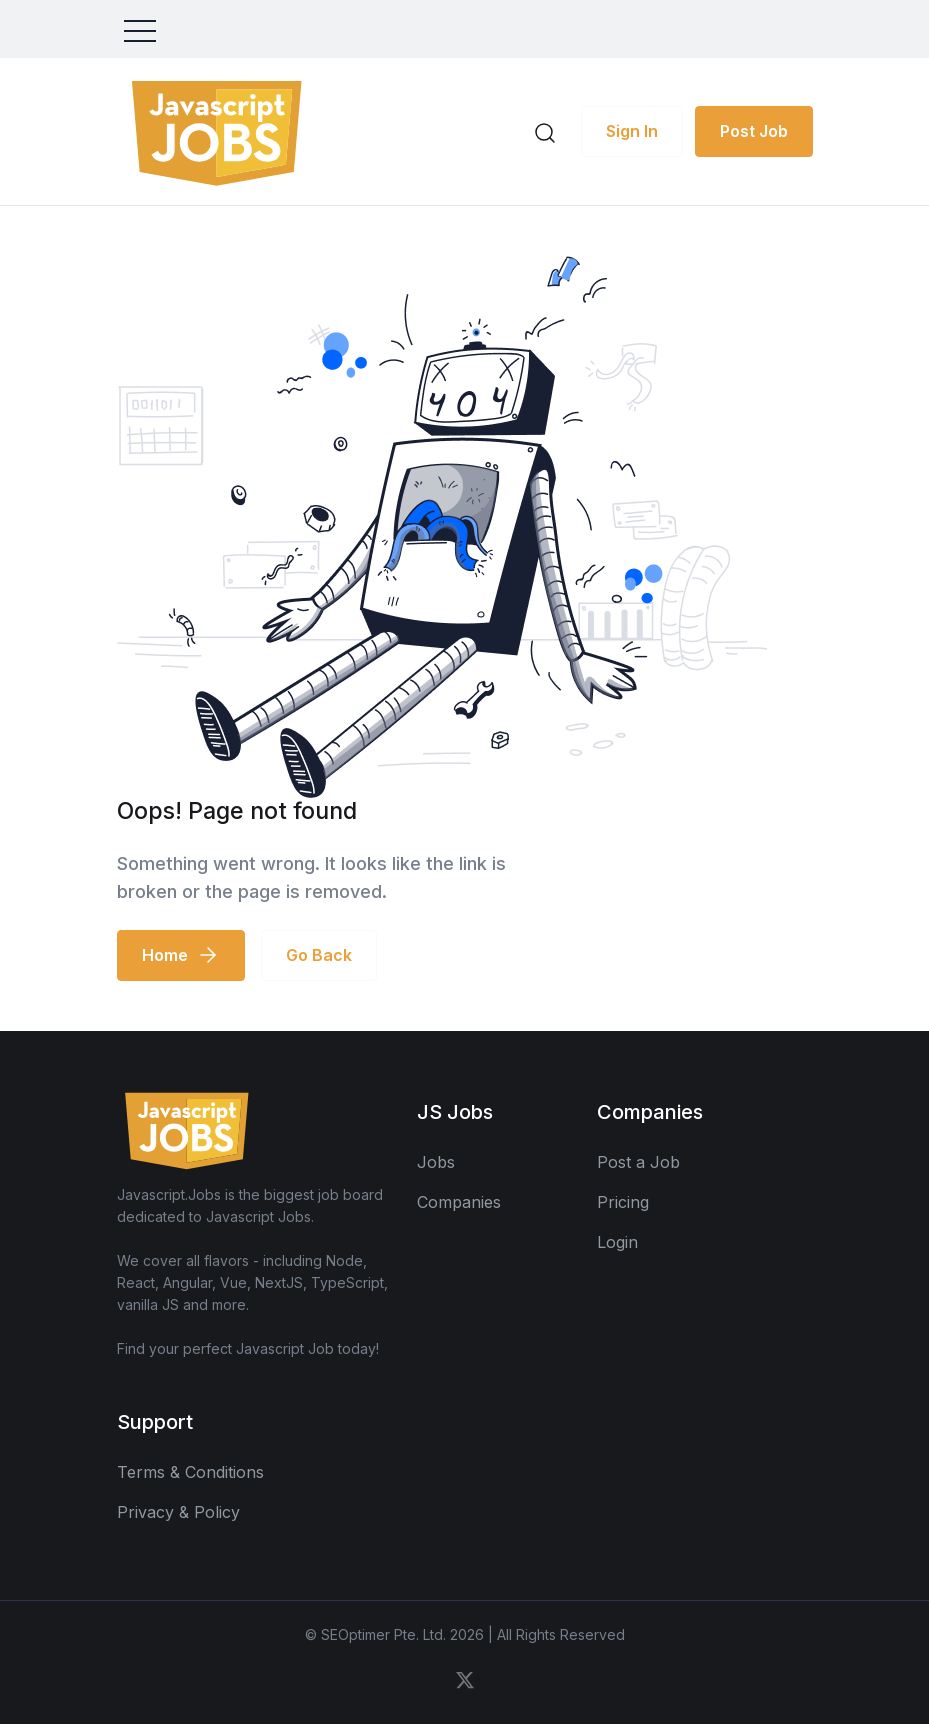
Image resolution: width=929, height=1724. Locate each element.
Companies (459, 1202)
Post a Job (638, 1162)
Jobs (436, 1162)
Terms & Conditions (190, 1472)
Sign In (632, 131)
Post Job (754, 131)
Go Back (319, 955)
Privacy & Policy (178, 1512)
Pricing (623, 1202)
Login (617, 1242)
